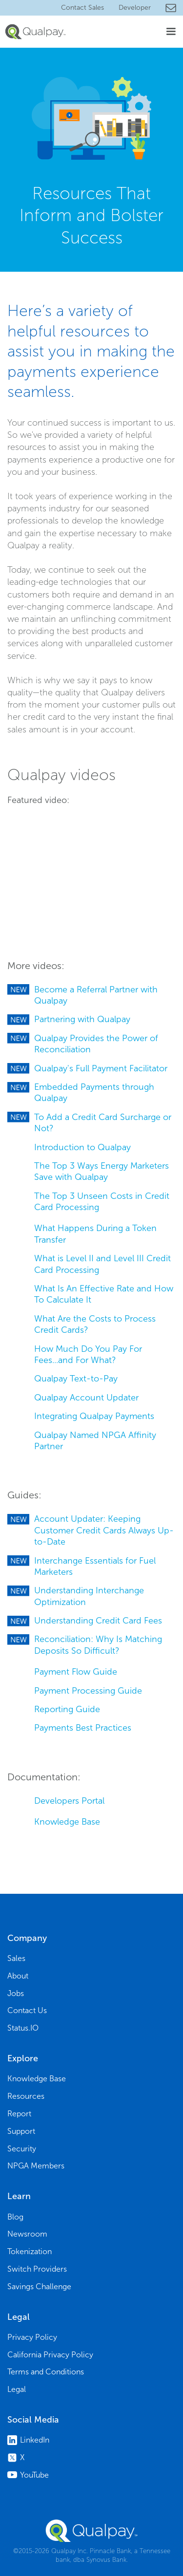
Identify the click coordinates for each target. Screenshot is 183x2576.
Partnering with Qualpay (82, 1019)
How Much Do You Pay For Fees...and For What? (88, 1354)
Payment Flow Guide (75, 1671)
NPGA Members (35, 2165)
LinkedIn (34, 2440)
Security (21, 2148)
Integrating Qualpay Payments (94, 1416)
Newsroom (27, 2234)
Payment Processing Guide (88, 1690)
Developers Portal (69, 1800)
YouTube (34, 2475)
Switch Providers (37, 2269)
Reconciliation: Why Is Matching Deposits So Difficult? (98, 1645)
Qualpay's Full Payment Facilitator (100, 1068)
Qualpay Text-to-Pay (76, 1378)
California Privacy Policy (50, 2354)
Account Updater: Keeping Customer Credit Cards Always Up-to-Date (104, 1530)
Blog (15, 2216)
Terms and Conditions (45, 2371)
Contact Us (27, 2010)
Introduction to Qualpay (82, 1147)
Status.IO (23, 2028)
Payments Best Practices (82, 1727)
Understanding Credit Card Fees (98, 1620)
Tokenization (29, 2251)
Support (21, 2131)
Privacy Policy (32, 2337)
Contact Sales (82, 7)
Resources (25, 2096)
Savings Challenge (39, 2286)
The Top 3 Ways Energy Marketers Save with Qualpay (101, 1171)
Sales (16, 1958)
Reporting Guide (67, 1709)
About (17, 1975)
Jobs (15, 1993)
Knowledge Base (67, 1821)
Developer (135, 7)
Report (19, 2113)
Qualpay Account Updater (86, 1397)
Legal (16, 2389)
